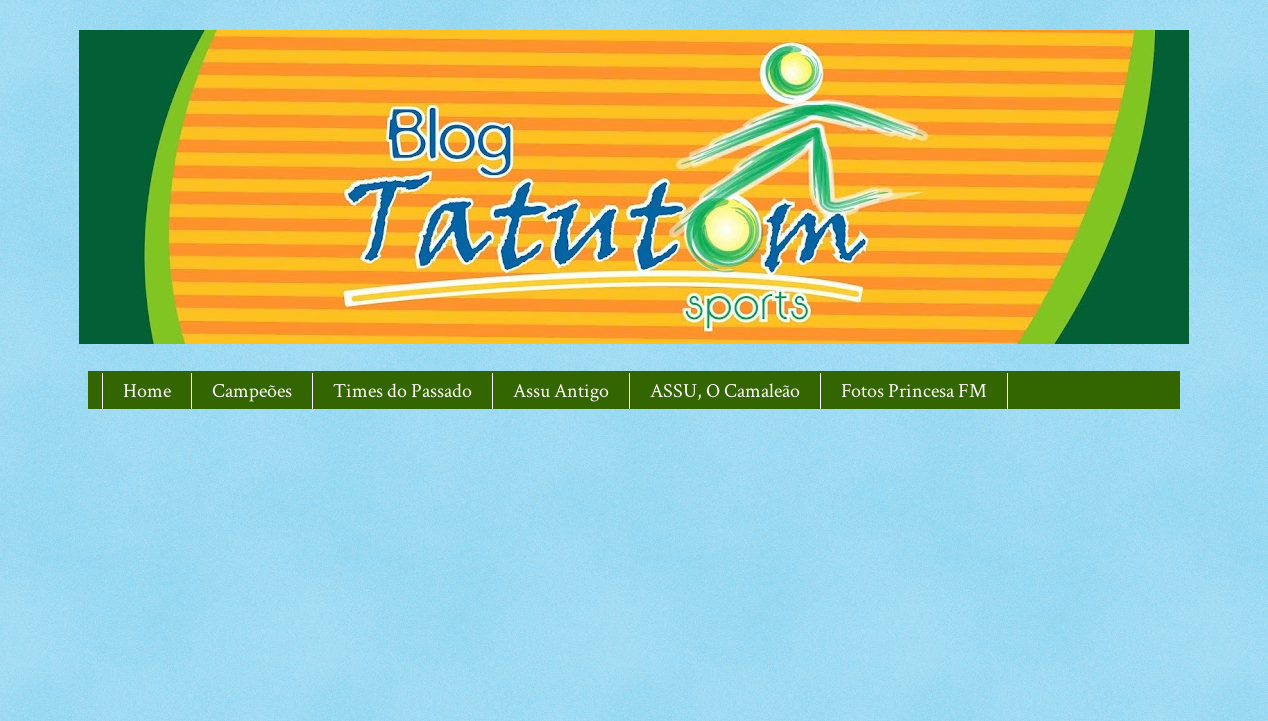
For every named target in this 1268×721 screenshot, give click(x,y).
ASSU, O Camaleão (725, 391)
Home (147, 391)
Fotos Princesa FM (914, 391)
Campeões (252, 391)
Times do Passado (402, 391)
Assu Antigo (561, 391)
